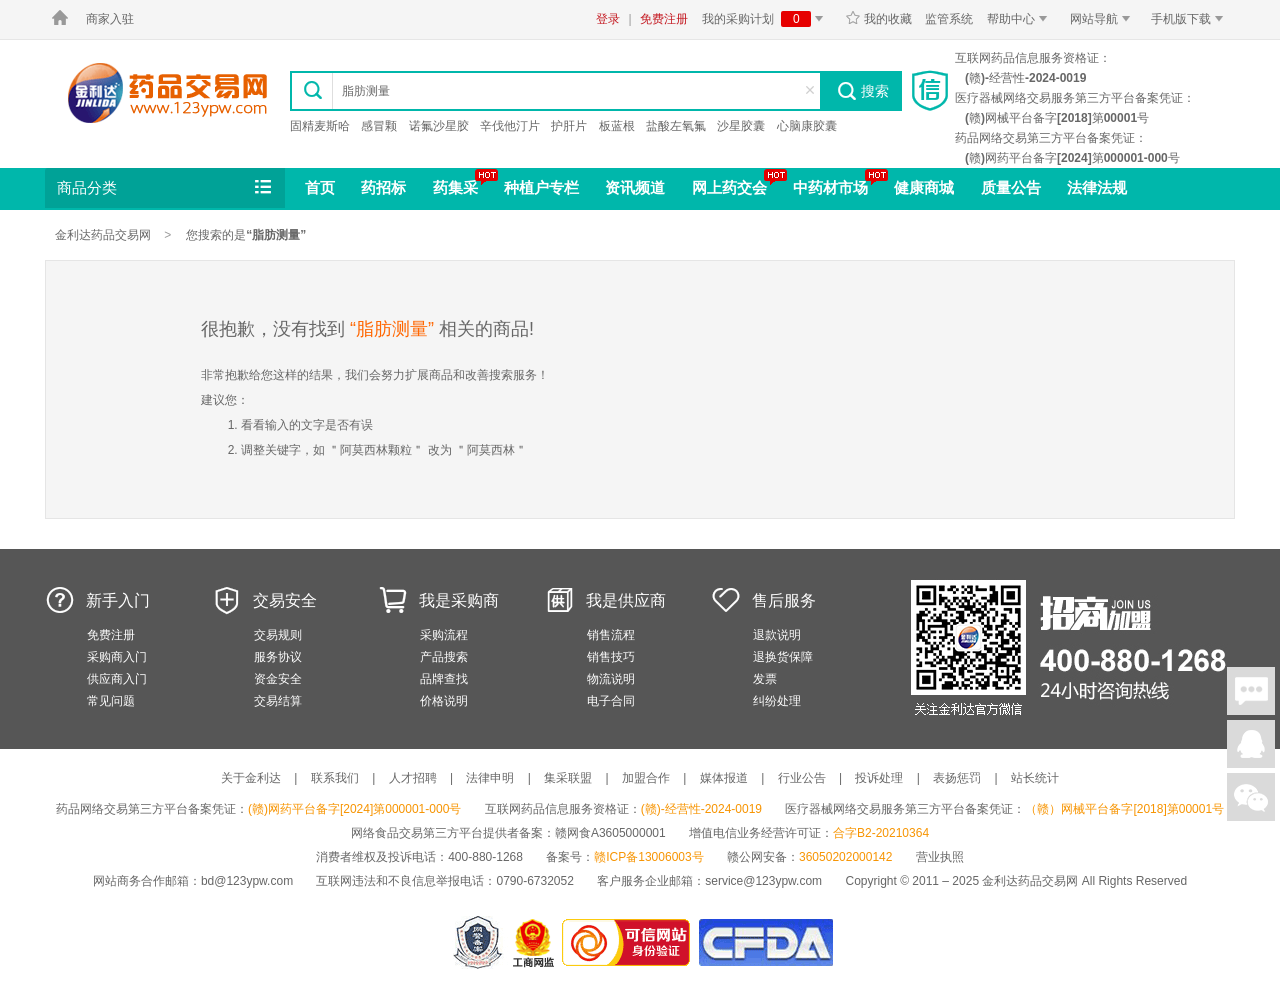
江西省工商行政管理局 (534, 942)
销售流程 (611, 635)
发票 (765, 679)
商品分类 (166, 188)
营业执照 (940, 857)
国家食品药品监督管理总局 (765, 942)
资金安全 (278, 679)
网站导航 (1103, 19)
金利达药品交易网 (167, 92)
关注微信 (1251, 797)
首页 (320, 187)
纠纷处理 (777, 701)
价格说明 (444, 701)
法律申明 (490, 778)
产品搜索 (444, 657)
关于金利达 (251, 778)
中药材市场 (830, 187)
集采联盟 (568, 778)
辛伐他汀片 (510, 126)
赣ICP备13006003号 (648, 857)
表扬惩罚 (957, 778)
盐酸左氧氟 (676, 126)
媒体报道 (724, 778)
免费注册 (664, 19)
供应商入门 (117, 679)
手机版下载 (1190, 19)
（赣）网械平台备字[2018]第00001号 (1124, 809)
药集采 (455, 187)
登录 (608, 19)
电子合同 (611, 701)
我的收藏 (878, 19)
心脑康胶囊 (807, 126)
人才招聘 (413, 778)
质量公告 (1011, 187)
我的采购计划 (766, 19)
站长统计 (1035, 778)
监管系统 (949, 19)
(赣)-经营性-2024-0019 (701, 809)
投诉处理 (879, 778)
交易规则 (278, 635)
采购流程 (444, 635)
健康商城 (924, 187)
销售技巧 (611, 657)
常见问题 (111, 701)
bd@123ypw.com (247, 881)
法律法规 (1097, 187)
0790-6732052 (536, 881)
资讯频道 (635, 187)
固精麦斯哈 (320, 126)
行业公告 (802, 778)
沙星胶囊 (741, 126)
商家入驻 (110, 19)
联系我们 (335, 778)
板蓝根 (617, 126)
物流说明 (611, 679)
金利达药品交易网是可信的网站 (629, 942)
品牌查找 (444, 679)
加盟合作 (646, 778)
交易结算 (278, 701)
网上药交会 (729, 187)
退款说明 (777, 635)
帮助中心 (1020, 19)
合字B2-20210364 (881, 833)
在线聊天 (1251, 691)
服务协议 (278, 657)
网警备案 (478, 942)
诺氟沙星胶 (439, 126)
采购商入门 (117, 657)
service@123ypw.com (763, 881)
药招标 (383, 187)
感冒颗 (379, 126)
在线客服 (1251, 744)
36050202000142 (845, 857)
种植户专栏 (541, 187)
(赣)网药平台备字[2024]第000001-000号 (354, 809)
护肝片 (569, 126)
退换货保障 (783, 657)
